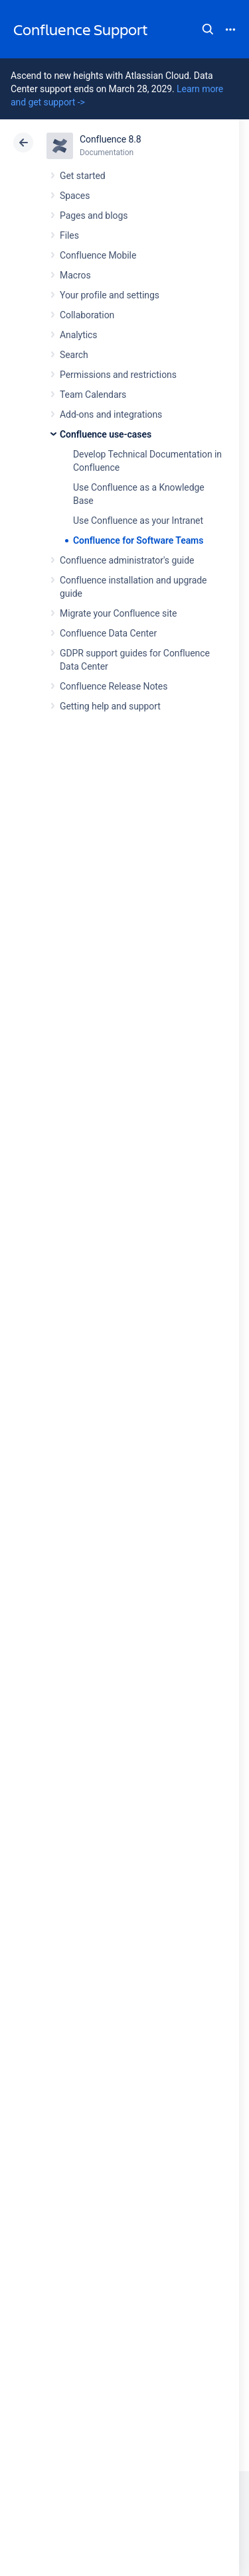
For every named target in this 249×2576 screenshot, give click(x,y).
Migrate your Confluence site (118, 613)
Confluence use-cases (105, 434)
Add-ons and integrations (111, 414)
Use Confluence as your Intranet (138, 520)
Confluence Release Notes (113, 686)
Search (207, 29)
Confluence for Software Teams (138, 540)
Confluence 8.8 (110, 139)
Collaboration (87, 315)
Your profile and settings (109, 295)
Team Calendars (93, 394)
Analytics (78, 335)
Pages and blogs (93, 215)
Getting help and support (110, 706)
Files (69, 235)
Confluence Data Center (108, 633)
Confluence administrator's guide (127, 560)
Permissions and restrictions (118, 374)
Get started (83, 175)
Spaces (75, 195)
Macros (75, 275)
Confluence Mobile (98, 255)
